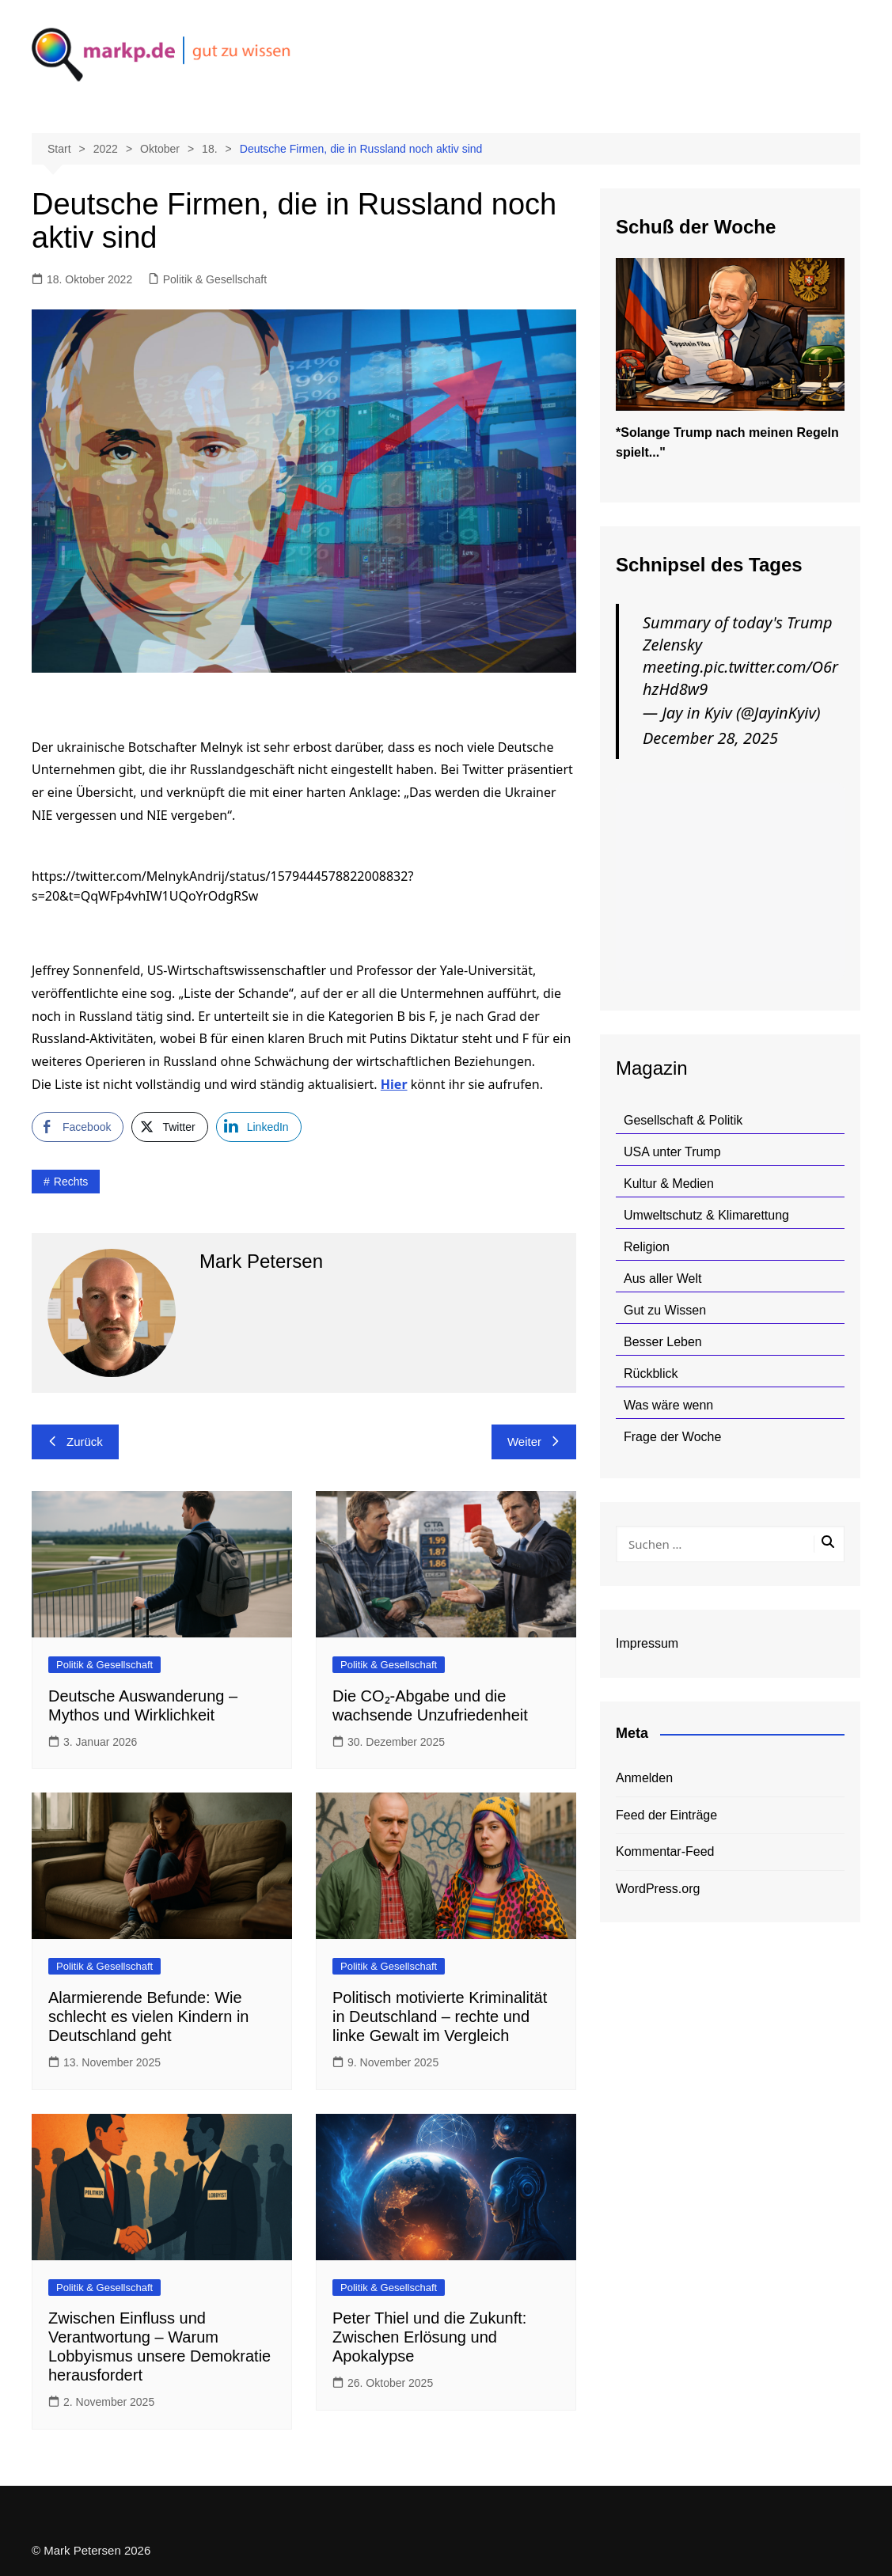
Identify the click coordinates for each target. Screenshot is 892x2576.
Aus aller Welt (662, 1278)
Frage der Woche (672, 1437)
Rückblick (651, 1373)
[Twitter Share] (169, 1127)
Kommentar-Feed (665, 1851)
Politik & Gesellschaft (215, 279)
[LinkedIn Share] (259, 1127)
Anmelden (644, 1778)
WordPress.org (658, 1888)
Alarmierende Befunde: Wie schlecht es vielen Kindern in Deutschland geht (148, 2016)
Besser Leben (663, 1342)
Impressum (647, 1643)
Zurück (75, 1441)
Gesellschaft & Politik (683, 1120)
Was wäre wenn (668, 1405)
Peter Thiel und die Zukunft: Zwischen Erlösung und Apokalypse (429, 2337)
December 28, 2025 (710, 738)
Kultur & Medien (669, 1183)
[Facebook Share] (77, 1127)
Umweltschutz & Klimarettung (706, 1215)
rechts (71, 1181)
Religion (647, 1247)
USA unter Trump (672, 1152)
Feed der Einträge (666, 1815)
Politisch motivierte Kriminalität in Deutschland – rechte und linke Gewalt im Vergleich (439, 2016)
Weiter (533, 1441)
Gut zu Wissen (665, 1310)
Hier (394, 1084)
